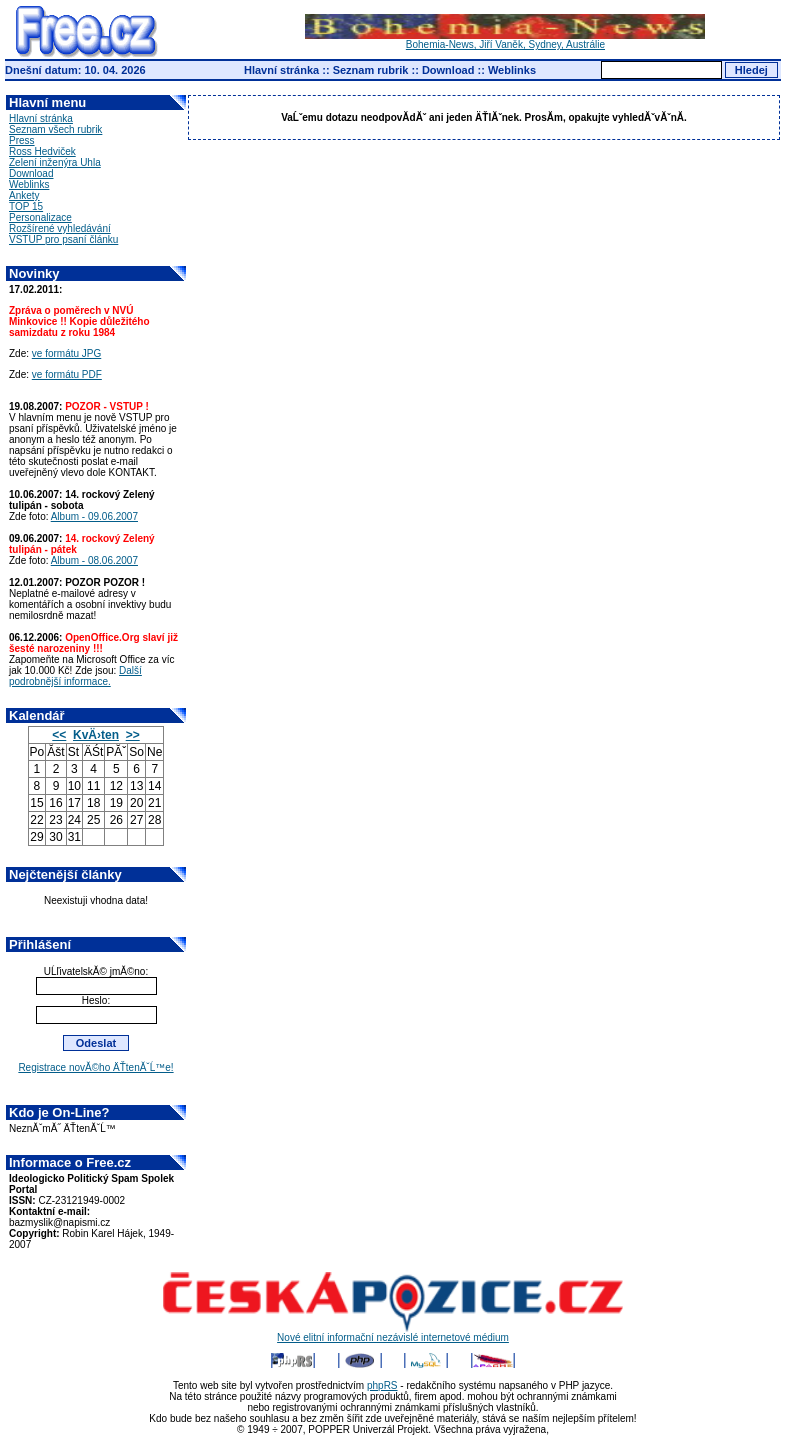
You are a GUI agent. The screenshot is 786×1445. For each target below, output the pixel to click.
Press (22, 140)
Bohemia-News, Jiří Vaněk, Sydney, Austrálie (505, 40)
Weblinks (512, 70)
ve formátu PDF (67, 374)
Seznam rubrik (371, 70)
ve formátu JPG (66, 353)
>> (133, 735)
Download (448, 70)
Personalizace (40, 217)
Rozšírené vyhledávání (60, 228)
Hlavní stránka (281, 70)
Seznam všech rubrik (55, 129)
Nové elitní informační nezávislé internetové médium (393, 1333)
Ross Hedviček (42, 151)
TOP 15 (26, 206)
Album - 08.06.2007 (94, 560)
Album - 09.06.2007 (94, 516)
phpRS (382, 1385)
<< (59, 735)
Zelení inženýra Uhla (55, 162)
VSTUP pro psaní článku (63, 239)
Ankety (24, 195)
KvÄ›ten (96, 735)
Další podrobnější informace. (75, 676)
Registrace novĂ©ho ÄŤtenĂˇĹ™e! (95, 1067)
